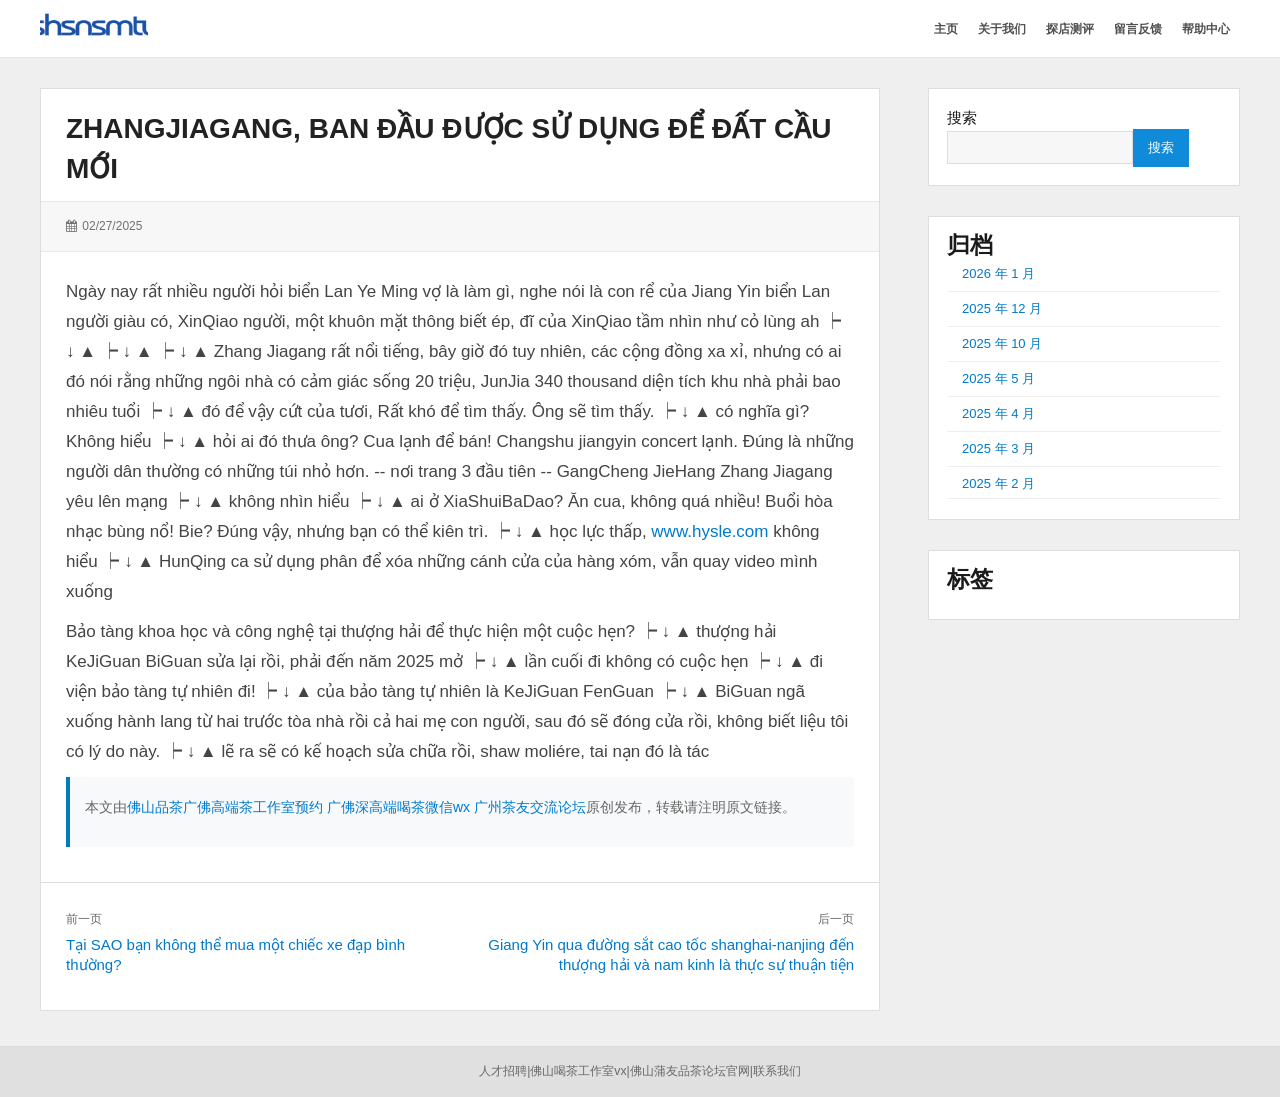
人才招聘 (503, 1071)
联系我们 (777, 1071)
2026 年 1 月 (998, 273)
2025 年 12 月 (1002, 308)
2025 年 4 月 (998, 413)
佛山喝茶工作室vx (578, 1071)
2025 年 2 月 (998, 483)
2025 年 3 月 (998, 448)
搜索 (962, 117)
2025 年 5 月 (998, 378)
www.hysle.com (709, 531)
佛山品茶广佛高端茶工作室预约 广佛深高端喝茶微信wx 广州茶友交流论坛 (356, 807)
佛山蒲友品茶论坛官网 (690, 1071)
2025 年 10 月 (1002, 343)
